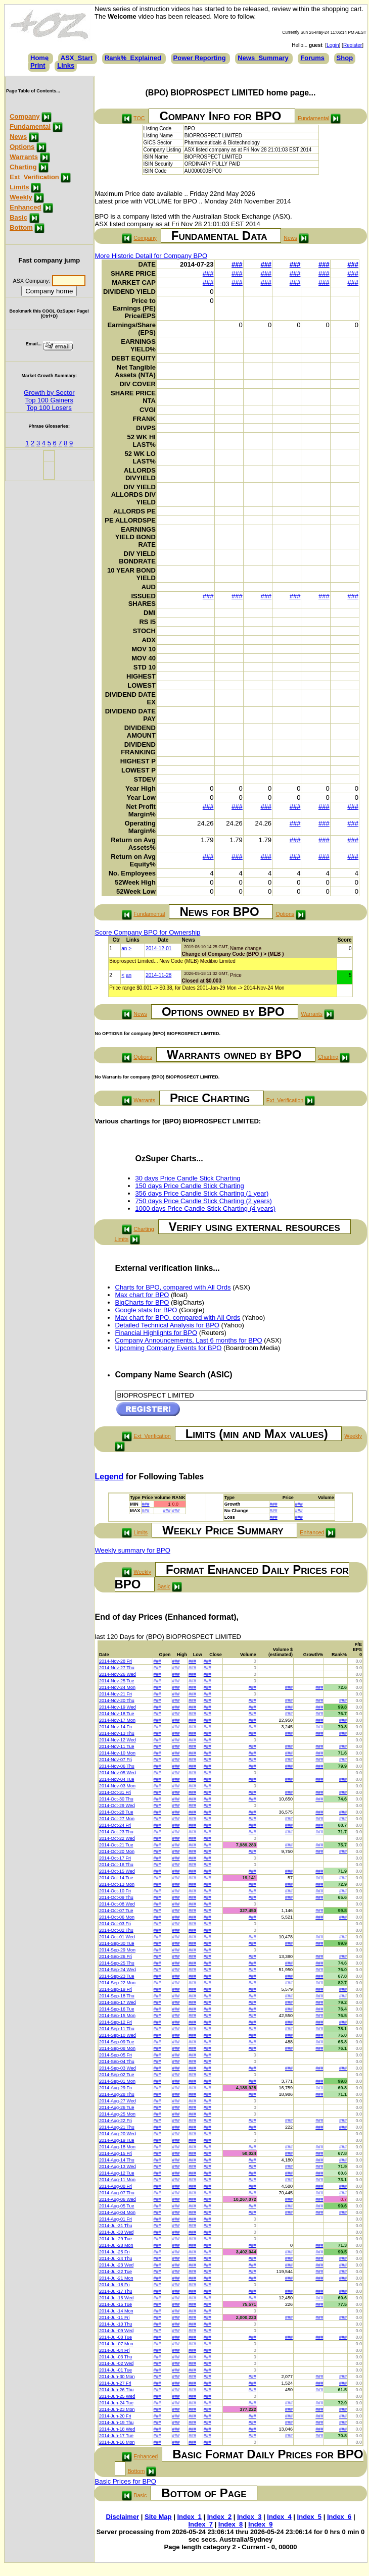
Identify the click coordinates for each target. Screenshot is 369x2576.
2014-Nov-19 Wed (117, 1707)
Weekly (21, 197)
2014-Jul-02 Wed (116, 2363)
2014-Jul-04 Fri (114, 2350)
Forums (312, 58)
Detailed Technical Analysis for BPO (167, 1325)
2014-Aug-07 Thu (116, 2192)
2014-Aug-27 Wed (117, 2100)
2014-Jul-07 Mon (116, 2343)
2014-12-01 (158, 948)
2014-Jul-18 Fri (114, 2284)
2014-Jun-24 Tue (116, 2402)
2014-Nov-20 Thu (116, 1700)
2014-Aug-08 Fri (115, 2186)
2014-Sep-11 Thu (116, 2028)
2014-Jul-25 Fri (114, 2251)
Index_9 (260, 2524)
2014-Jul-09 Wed (116, 2330)
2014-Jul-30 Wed (116, 2232)
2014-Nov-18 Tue (116, 1713)
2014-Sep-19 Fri (115, 1989)
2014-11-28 (158, 975)
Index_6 (339, 2516)
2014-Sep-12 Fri (115, 2022)
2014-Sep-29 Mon (117, 1949)
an (124, 948)
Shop (345, 58)
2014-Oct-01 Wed (117, 1936)
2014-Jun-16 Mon (117, 2442)
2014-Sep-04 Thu (116, 2061)
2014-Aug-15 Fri (115, 2153)
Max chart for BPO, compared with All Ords (178, 1317)
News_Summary (263, 58)
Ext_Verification (34, 177)
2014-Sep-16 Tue (116, 2009)
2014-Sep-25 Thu (116, 1963)
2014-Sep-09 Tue (116, 2041)
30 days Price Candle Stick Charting (188, 1178)
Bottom (21, 227)
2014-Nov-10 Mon (117, 1753)
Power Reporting (199, 58)
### (237, 264)
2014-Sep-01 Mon (117, 2081)
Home (39, 58)
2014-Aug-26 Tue (116, 2107)
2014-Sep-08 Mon (117, 2048)
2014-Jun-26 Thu (116, 2389)
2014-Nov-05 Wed (117, 1772)
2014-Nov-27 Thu (116, 1667)
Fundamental (30, 126)
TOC (139, 118)
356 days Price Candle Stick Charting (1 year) (202, 1193)
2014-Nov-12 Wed (117, 1739)
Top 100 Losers (49, 407)
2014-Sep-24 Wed (117, 1969)
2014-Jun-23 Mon (117, 2409)
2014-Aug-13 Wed (117, 2166)
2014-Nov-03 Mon (117, 1785)
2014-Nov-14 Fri (115, 1726)
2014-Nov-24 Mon (117, 1687)
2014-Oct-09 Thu (116, 1897)
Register (352, 45)
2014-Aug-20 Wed (117, 2133)
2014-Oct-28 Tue (116, 1812)
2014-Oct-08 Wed (117, 1904)
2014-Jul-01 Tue (115, 2370)
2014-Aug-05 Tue (116, 2205)
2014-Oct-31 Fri (115, 1792)
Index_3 (249, 2516)
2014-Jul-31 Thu (115, 2225)
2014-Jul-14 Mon (116, 2310)
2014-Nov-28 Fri (115, 1661)
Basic (18, 217)
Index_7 (200, 2524)
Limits (19, 187)
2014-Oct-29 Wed (117, 1805)
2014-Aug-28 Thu (116, 2094)
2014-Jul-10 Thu (115, 2324)
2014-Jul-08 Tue (115, 2337)
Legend (109, 1476)
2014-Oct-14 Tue (116, 1877)
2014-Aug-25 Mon (117, 2114)
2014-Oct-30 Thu (116, 1798)
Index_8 (230, 2524)
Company (24, 116)
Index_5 (309, 2516)
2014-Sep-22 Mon (117, 1982)
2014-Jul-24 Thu (115, 2258)
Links (65, 65)
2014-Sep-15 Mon (117, 2015)
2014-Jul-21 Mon (116, 2278)
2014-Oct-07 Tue (116, 1910)
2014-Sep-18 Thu (116, 1995)
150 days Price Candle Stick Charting (189, 1186)
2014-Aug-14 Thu (116, 2159)
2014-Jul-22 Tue (115, 2271)
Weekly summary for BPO (132, 1550)
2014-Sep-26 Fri (115, 1956)
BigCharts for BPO (142, 1302)
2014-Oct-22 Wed (117, 1838)
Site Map (158, 2516)
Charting (23, 167)
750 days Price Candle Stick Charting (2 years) (203, 1201)
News (18, 136)
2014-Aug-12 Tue (116, 2173)
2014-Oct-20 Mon (116, 1851)
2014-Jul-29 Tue (115, 2238)
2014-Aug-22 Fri (115, 2120)
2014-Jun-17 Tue (116, 2435)
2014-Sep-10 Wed (117, 2035)
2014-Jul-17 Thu (115, 2291)
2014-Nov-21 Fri (115, 1693)
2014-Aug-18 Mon (117, 2146)
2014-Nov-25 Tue (116, 1680)
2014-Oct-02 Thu (116, 1930)
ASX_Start (77, 58)
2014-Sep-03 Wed (117, 2068)
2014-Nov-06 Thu (116, 1766)
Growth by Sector (49, 392)
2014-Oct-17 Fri (115, 1858)
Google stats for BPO (146, 1310)
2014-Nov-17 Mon (117, 1720)
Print (37, 65)
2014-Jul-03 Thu (115, 2356)
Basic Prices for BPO (125, 2481)
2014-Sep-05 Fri (115, 2054)
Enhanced (25, 207)
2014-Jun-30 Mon (117, 2376)
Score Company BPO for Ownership (148, 932)
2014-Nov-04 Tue (116, 1779)
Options (22, 146)
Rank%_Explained (133, 58)
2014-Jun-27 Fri (115, 2383)
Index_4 (279, 2516)
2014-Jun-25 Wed (117, 2396)
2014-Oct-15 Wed (117, 1871)
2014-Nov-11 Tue (116, 1746)
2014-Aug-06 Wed (117, 2199)
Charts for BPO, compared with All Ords (173, 1287)
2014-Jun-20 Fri (115, 2415)
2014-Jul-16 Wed (116, 2297)
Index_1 (189, 2516)
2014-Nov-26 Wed (117, 1674)
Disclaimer (122, 2516)
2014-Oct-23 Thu (116, 1831)
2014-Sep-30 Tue (116, 1943)
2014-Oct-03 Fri (115, 1923)
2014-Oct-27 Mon (116, 1818)
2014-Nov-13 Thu (116, 1733)
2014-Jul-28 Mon (116, 2245)
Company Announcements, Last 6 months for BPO (188, 1340)
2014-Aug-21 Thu (116, 2127)
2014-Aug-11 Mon (117, 2179)
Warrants (24, 157)
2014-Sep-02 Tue (116, 2074)
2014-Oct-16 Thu (116, 1864)
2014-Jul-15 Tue (115, 2304)
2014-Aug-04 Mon (117, 2212)
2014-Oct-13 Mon (116, 1884)
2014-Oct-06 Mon (116, 1917)
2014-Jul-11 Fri (114, 2317)
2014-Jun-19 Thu (116, 2422)
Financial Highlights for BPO (156, 1332)
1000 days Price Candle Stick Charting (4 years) (205, 1208)
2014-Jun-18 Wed (117, 2429)
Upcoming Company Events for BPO (168, 1348)
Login (333, 45)
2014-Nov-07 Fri (115, 1759)
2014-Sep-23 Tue (116, 1976)
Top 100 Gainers (49, 400)
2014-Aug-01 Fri (115, 2219)
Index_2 (219, 2516)
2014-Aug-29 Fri (115, 2087)
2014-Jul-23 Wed (116, 2265)
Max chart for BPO (142, 1295)
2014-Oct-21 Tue (116, 1844)
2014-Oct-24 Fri (115, 1825)
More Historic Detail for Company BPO (151, 256)
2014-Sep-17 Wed (117, 2002)
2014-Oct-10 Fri (115, 1890)
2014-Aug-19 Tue (116, 2140)
